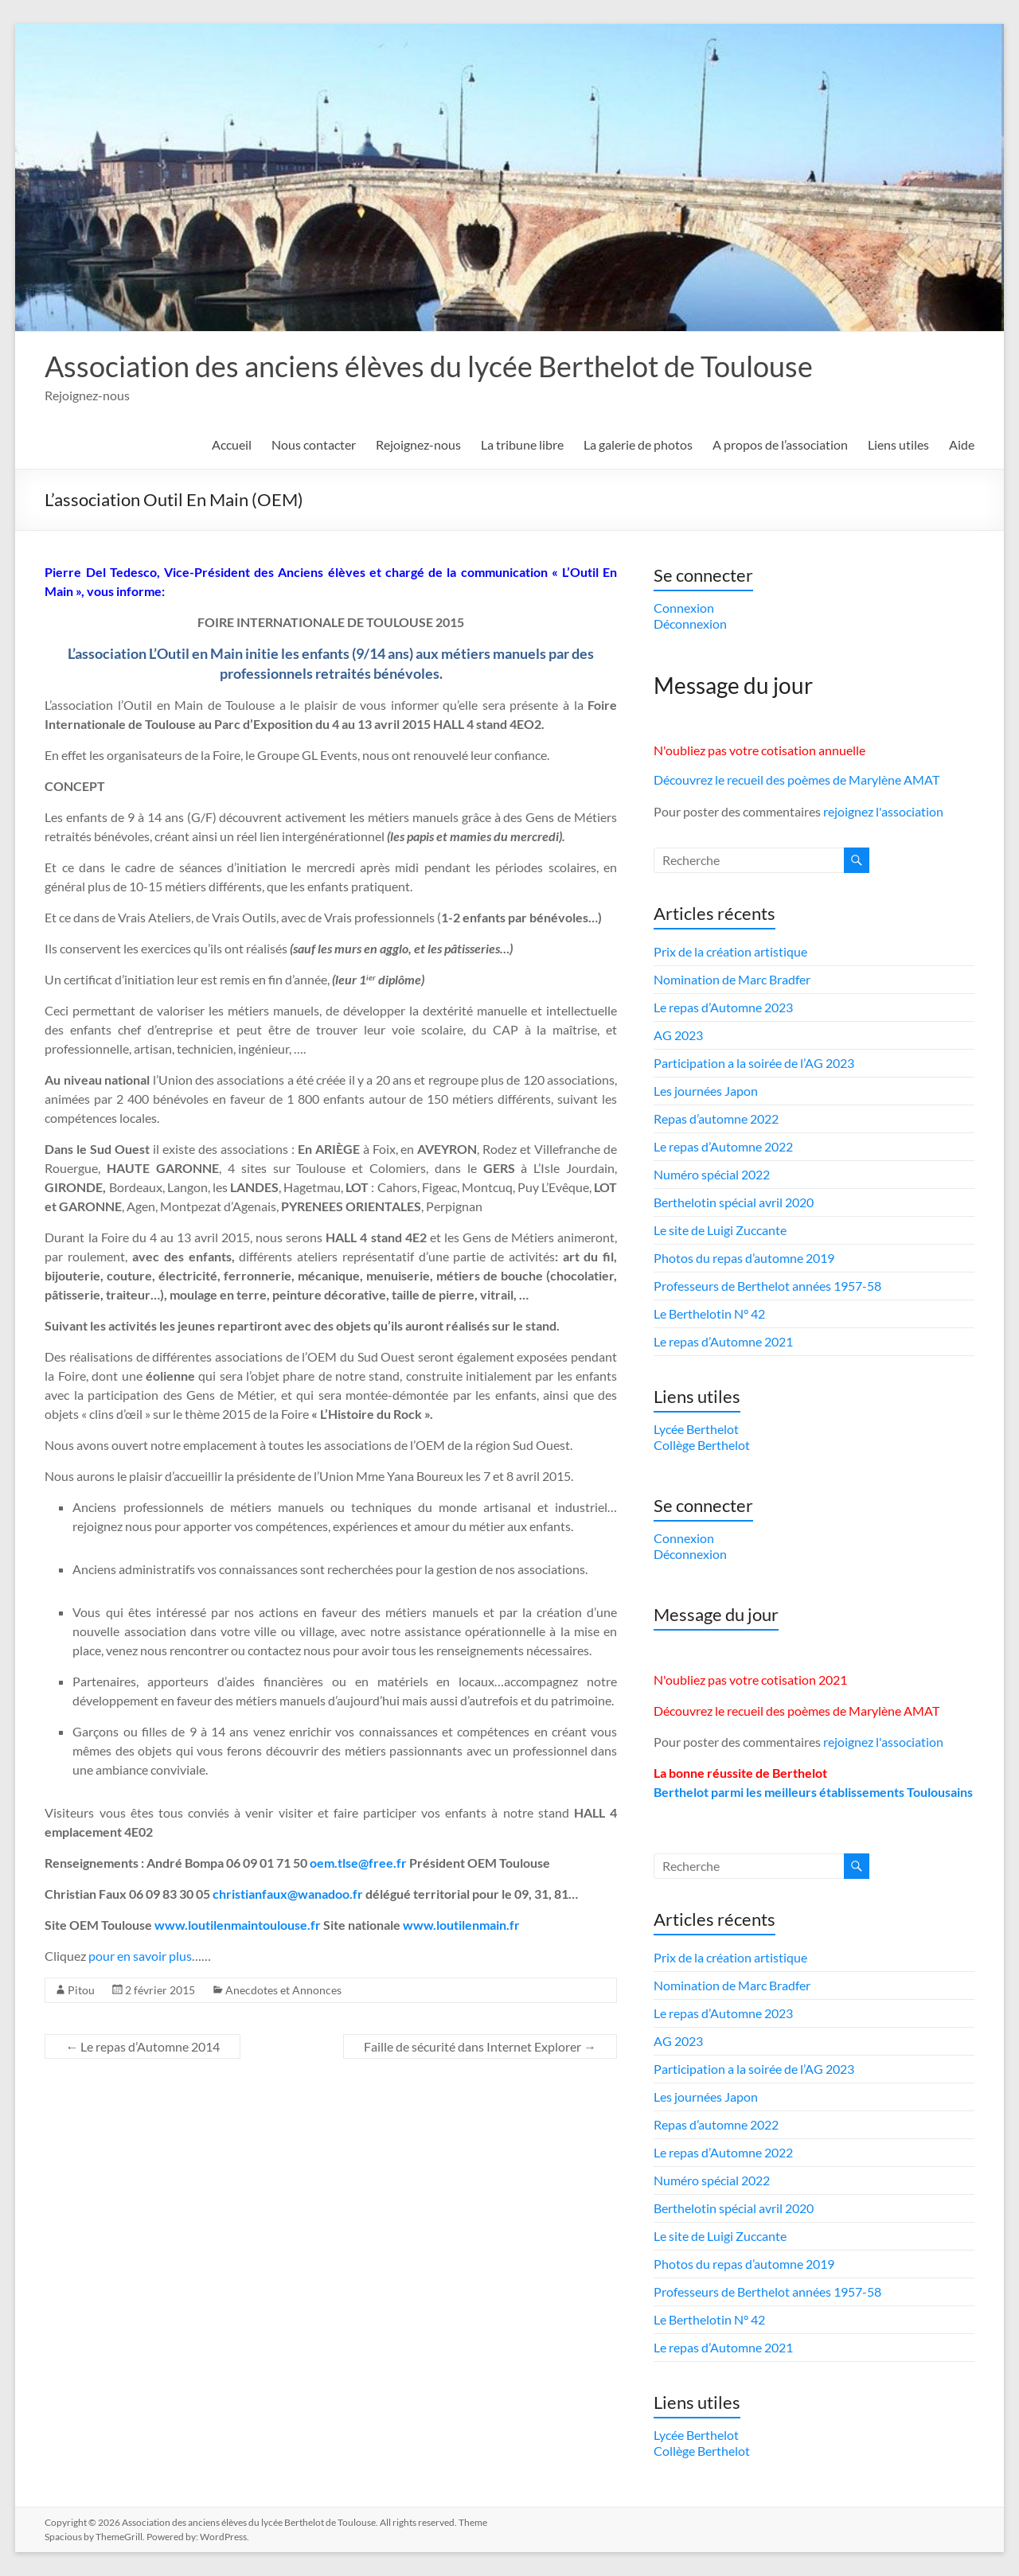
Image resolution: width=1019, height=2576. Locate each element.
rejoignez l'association (883, 811)
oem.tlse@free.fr (358, 1862)
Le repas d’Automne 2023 (723, 1007)
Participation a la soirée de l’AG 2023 (754, 1062)
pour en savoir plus (140, 1955)
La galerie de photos (638, 444)
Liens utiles (898, 444)
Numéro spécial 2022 (712, 1174)
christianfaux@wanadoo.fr (288, 1893)
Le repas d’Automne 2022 (723, 1146)
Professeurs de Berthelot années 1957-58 (767, 1285)
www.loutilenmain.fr (461, 1924)
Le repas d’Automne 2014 (142, 2046)
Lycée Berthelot (696, 1428)
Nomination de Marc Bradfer (732, 979)
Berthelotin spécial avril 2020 (734, 1202)
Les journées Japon (706, 1090)
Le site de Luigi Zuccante (720, 1229)
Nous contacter (313, 444)
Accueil (232, 444)
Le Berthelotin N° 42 (709, 1313)
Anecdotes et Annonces (283, 1990)
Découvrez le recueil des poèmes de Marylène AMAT (796, 779)
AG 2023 (678, 1034)
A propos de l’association (780, 444)
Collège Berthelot (702, 1444)
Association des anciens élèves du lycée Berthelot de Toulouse (429, 366)
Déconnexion (690, 623)
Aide (961, 444)
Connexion (684, 607)
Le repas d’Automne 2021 (723, 1341)
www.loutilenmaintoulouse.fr (237, 1924)
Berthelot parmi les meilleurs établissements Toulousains (813, 1791)
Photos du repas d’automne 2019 (744, 1257)
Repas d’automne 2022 (716, 1118)
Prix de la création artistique (730, 951)
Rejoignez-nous (418, 444)
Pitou (81, 1990)
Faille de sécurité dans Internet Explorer (480, 2046)
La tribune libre (522, 444)
